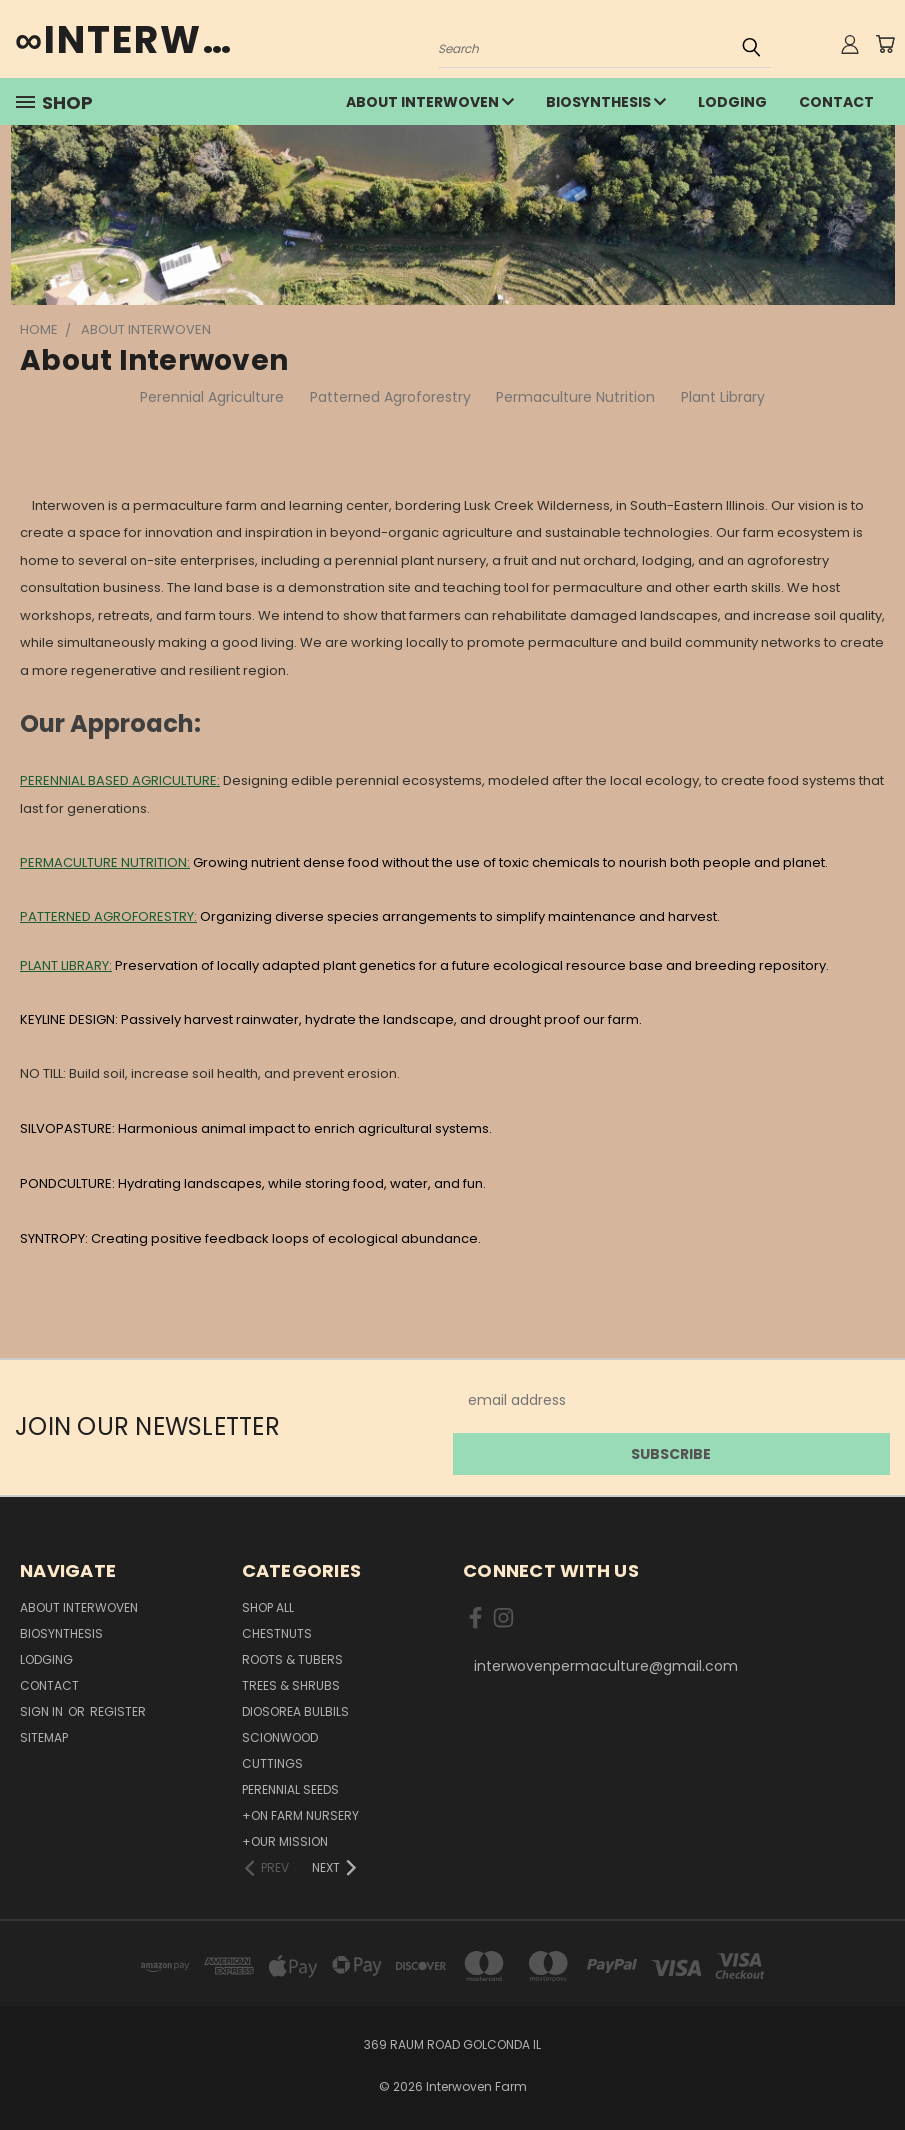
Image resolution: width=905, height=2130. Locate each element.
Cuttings (272, 1763)
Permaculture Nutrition (575, 397)
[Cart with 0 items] (885, 44)
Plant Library (723, 397)
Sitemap (44, 1737)
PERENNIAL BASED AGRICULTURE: (120, 780)
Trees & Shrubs (291, 1685)
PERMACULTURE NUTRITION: (105, 862)
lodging (732, 102)
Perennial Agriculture (212, 397)
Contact (836, 102)
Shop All (268, 1607)
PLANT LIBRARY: (66, 965)
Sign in (43, 1711)
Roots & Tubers (292, 1659)
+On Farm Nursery (300, 1815)
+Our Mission (285, 1841)
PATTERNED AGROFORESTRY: (108, 916)
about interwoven (430, 102)
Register (118, 1711)
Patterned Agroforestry (390, 397)
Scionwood (280, 1737)
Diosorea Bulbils (295, 1711)
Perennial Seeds (290, 1789)
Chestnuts (277, 1633)
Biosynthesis (606, 102)
